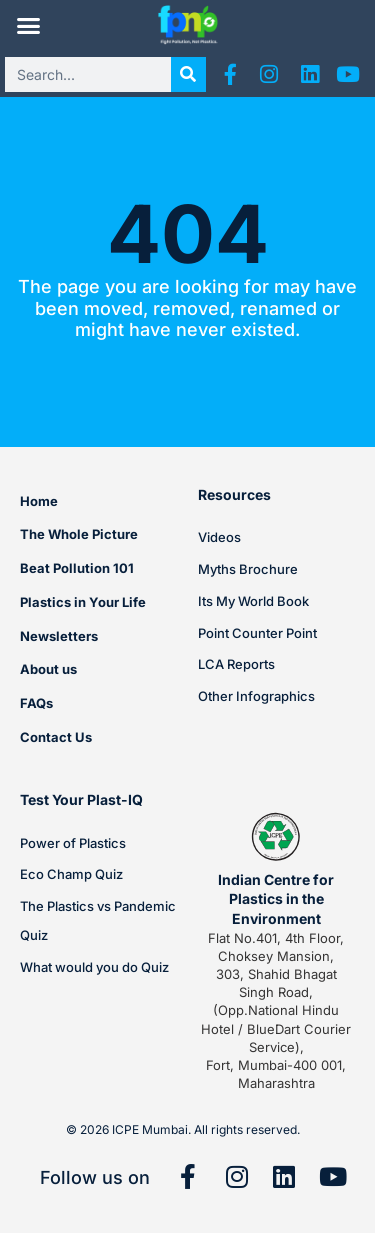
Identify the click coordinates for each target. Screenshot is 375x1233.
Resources (234, 494)
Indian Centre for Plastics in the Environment (276, 899)
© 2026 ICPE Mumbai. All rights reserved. (183, 1129)
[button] (28, 26)
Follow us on (95, 1177)
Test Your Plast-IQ (81, 799)
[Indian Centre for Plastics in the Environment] (276, 837)
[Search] (188, 74)
